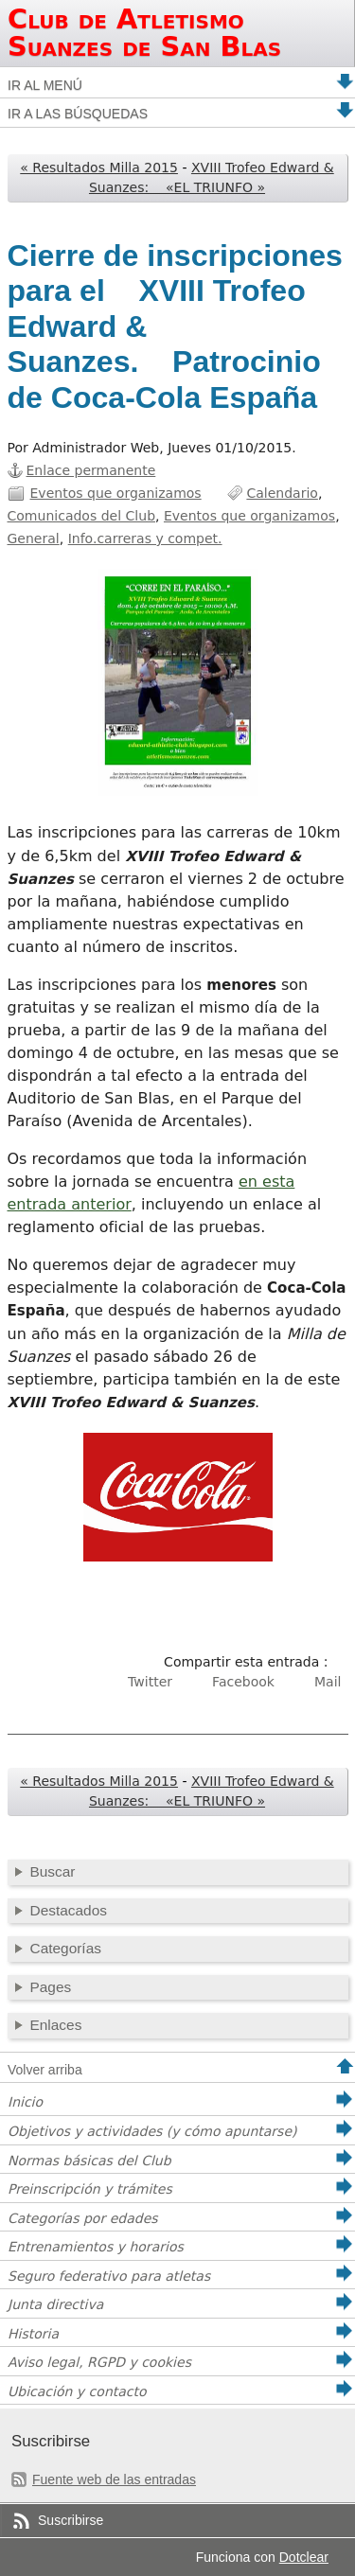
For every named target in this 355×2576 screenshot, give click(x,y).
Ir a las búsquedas (78, 113)
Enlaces (56, 2025)
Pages (51, 1987)
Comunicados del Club (82, 515)
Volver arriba (45, 2069)
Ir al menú (45, 85)
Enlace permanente (91, 470)
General (34, 538)
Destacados (68, 1910)
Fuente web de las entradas (114, 2479)
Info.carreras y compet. (145, 538)
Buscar (53, 1871)
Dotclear (303, 2557)
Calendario (282, 493)
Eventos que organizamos (116, 493)
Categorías (65, 1948)
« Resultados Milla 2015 (99, 167)
